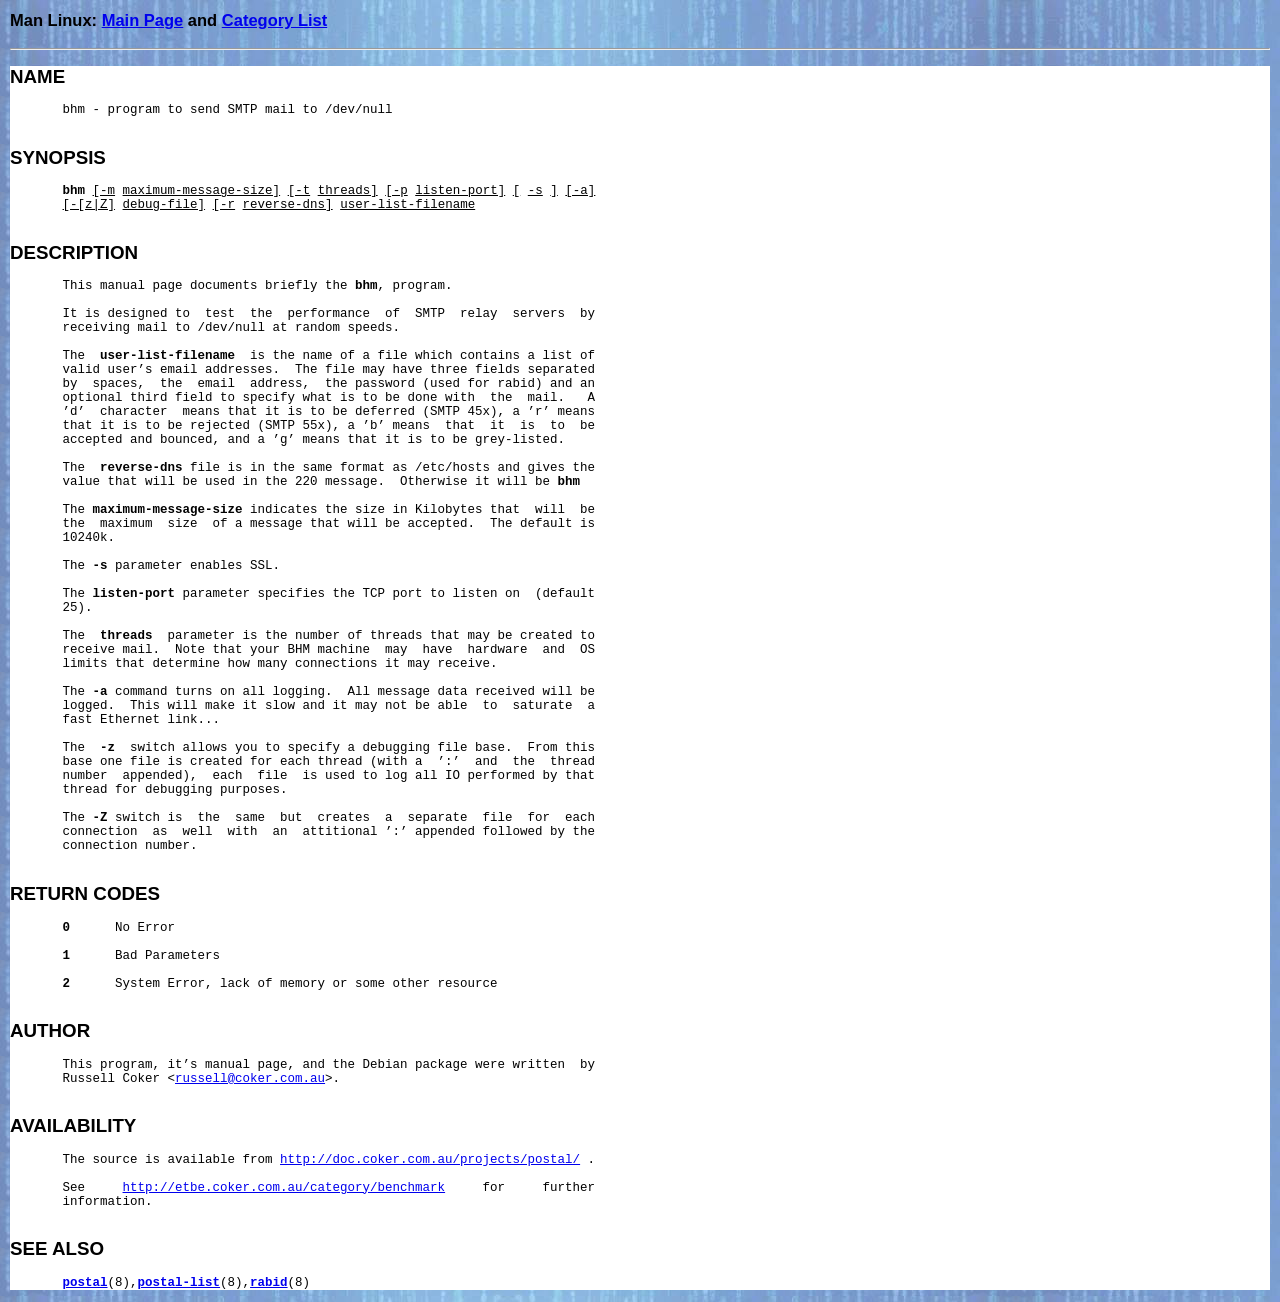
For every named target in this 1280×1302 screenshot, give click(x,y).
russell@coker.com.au (250, 1079)
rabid (269, 1283)
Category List (274, 20)
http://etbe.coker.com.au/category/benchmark (284, 1188)
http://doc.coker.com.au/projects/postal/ (430, 1160)
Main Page (143, 20)
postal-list (179, 1283)
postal (85, 1283)
